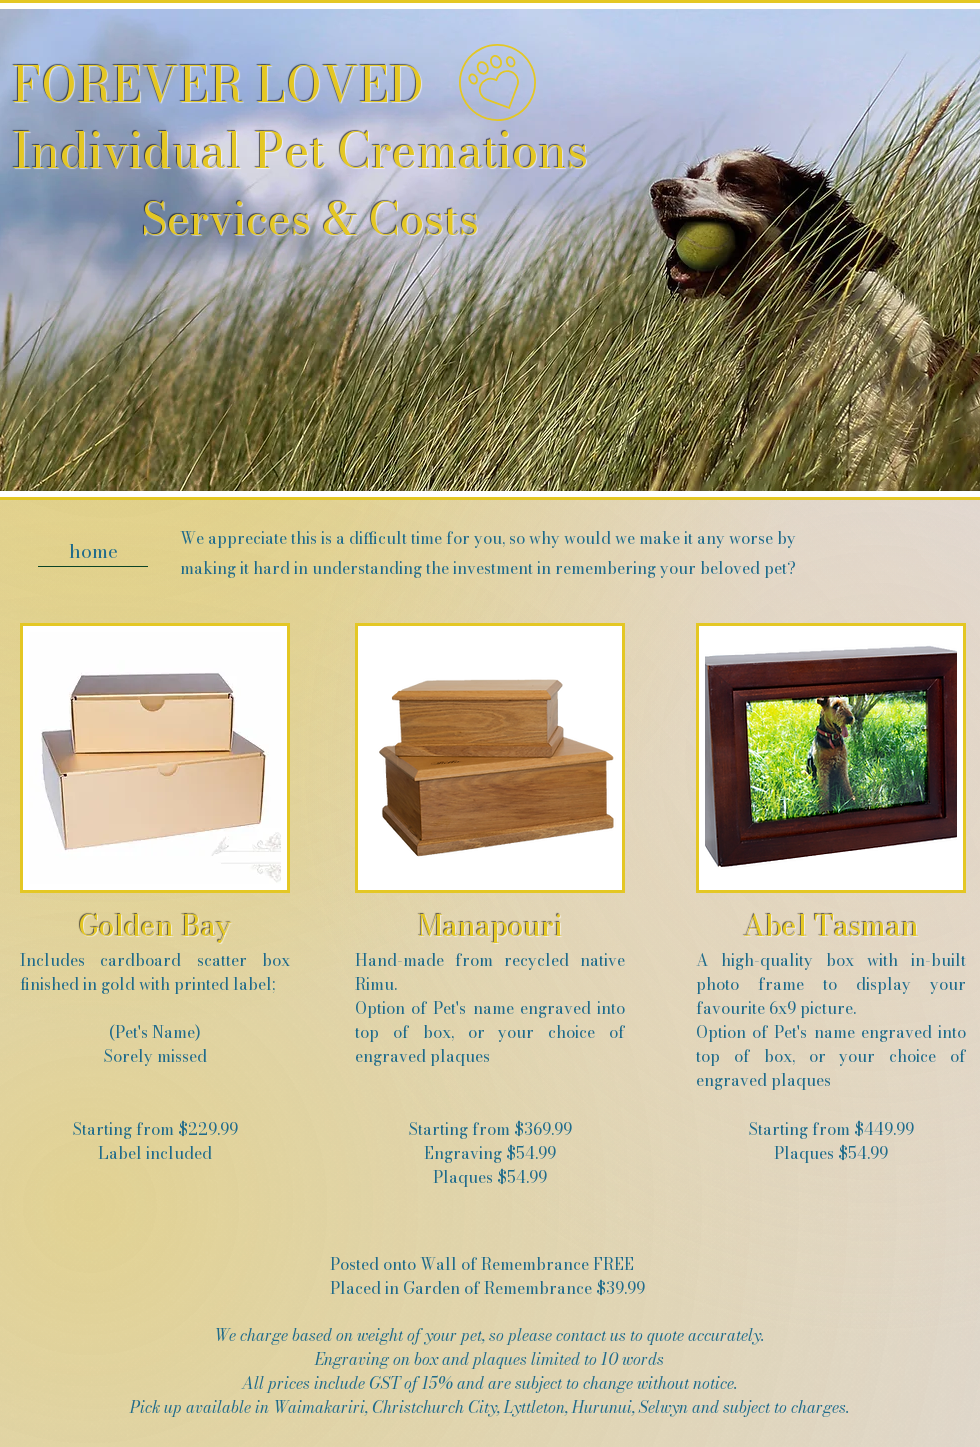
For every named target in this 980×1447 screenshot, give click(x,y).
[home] (93, 552)
